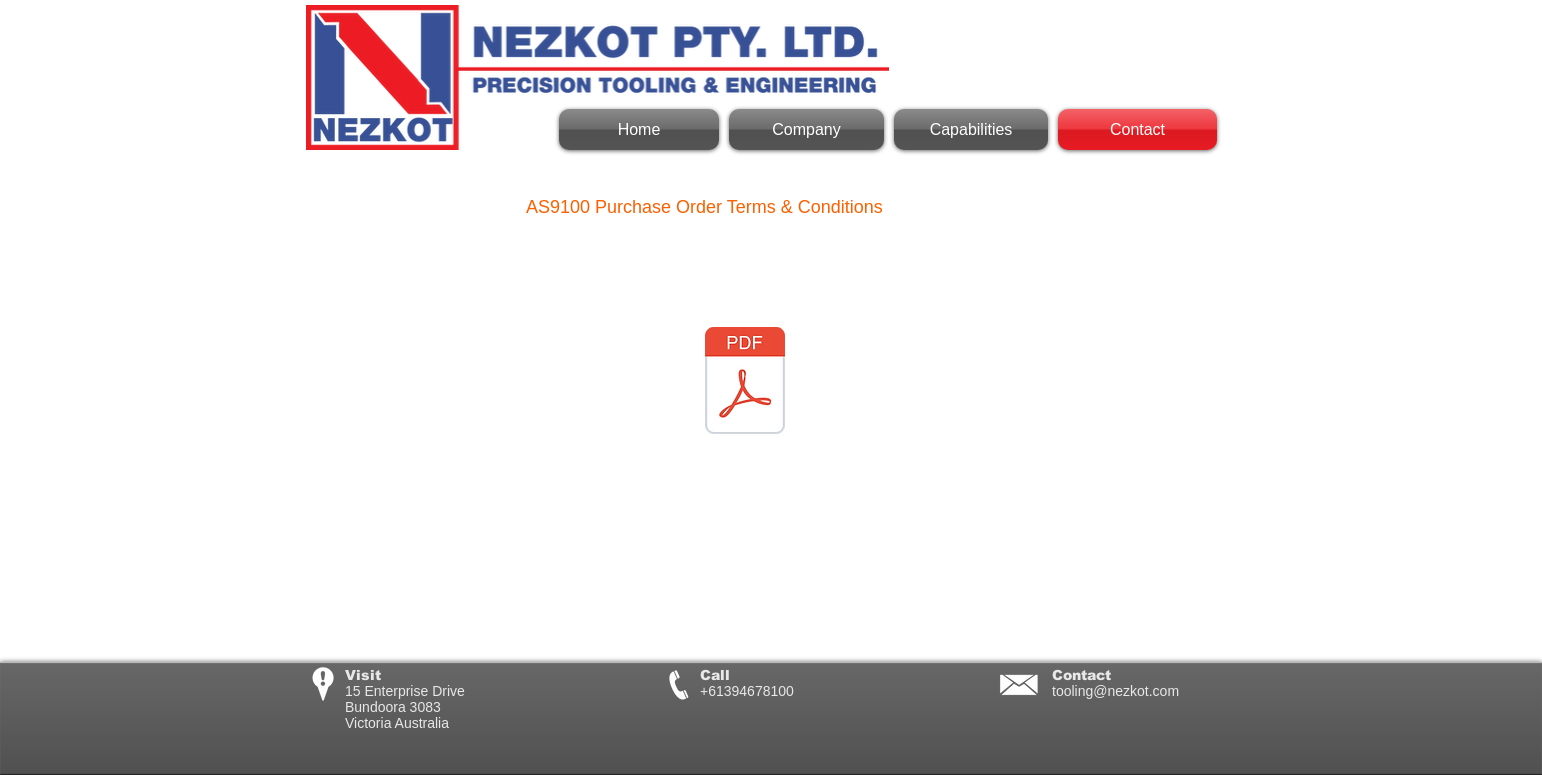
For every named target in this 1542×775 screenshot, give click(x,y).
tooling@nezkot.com (1115, 691)
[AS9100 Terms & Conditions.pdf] (745, 383)
